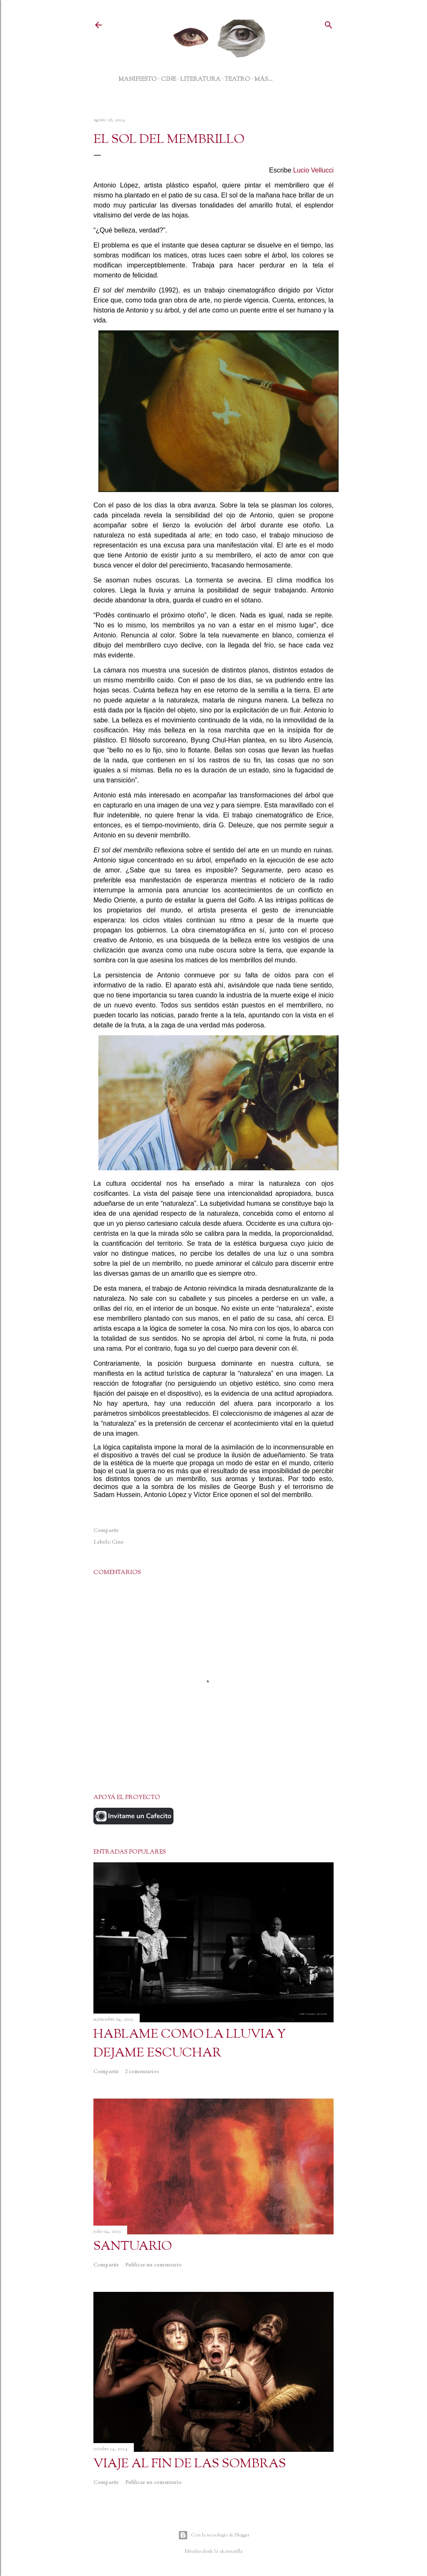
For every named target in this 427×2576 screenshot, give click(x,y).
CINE (168, 79)
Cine (118, 1542)
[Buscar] (329, 23)
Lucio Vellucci (313, 170)
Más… (263, 79)
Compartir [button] (106, 1530)
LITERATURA (200, 79)
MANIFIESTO (137, 79)
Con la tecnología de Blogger (213, 2535)
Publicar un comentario (153, 2264)
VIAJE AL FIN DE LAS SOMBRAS (189, 2464)
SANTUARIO (132, 2246)
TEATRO (237, 79)
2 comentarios (142, 2071)
